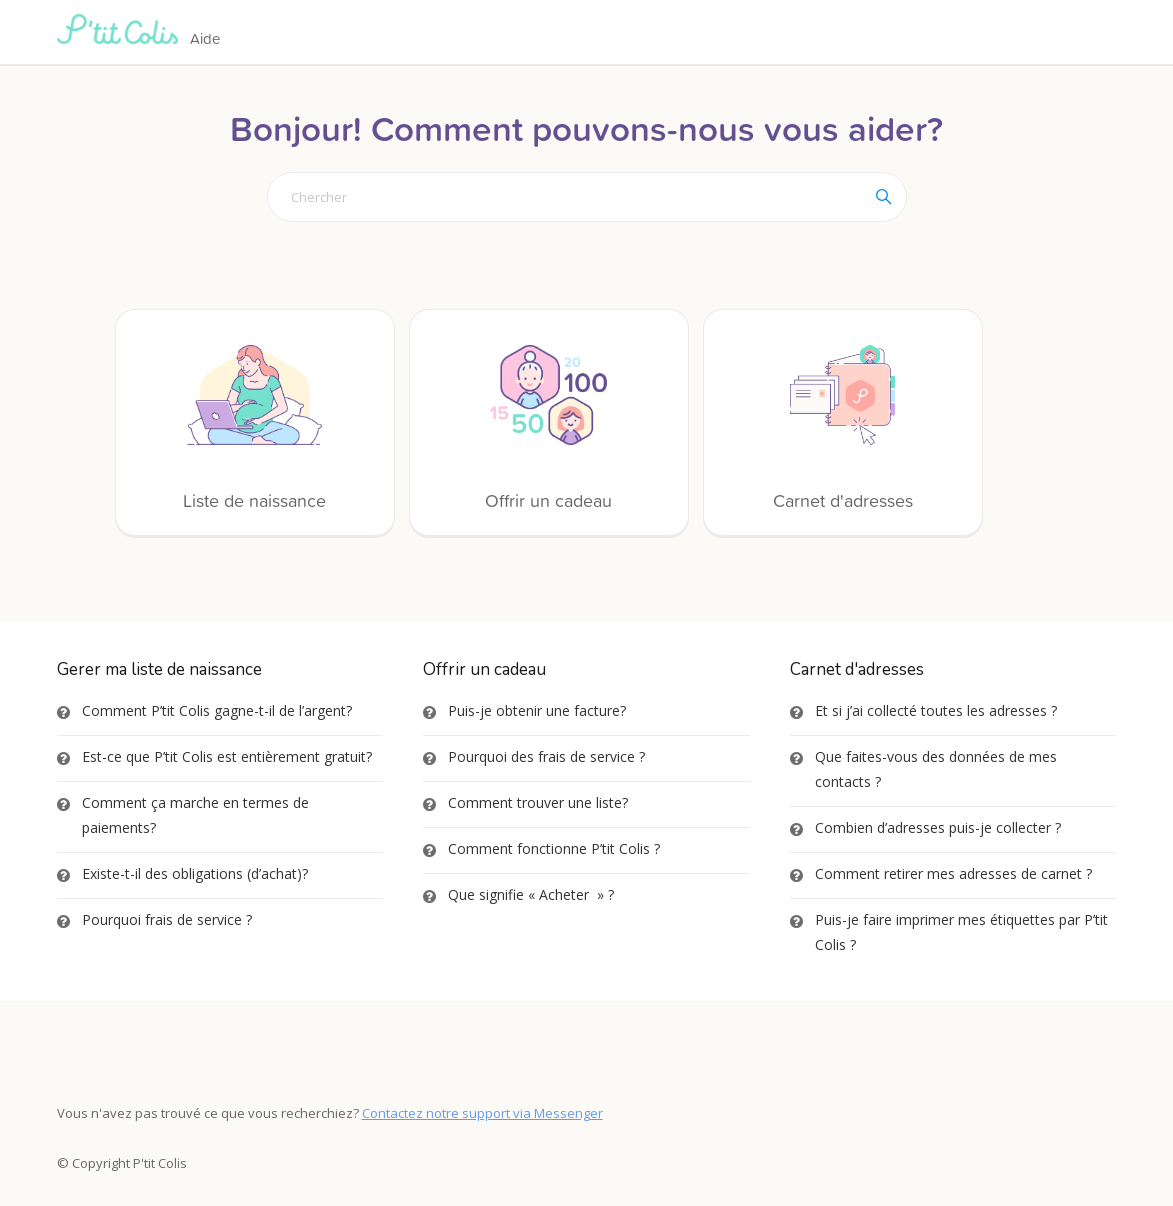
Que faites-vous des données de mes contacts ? (936, 769)
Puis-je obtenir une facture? (537, 710)
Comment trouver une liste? (538, 802)
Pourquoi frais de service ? (167, 919)
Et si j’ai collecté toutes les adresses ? (936, 710)
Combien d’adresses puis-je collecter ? (938, 827)
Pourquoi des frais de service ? (546, 756)
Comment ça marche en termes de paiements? (195, 815)
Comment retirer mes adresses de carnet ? (953, 873)
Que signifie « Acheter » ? (531, 894)
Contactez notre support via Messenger (482, 1113)
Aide (205, 38)
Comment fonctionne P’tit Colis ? (554, 848)
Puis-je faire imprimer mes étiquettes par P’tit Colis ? (961, 932)
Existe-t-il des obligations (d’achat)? (195, 873)
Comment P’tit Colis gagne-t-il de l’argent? (217, 710)
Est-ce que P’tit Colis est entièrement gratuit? (227, 756)
